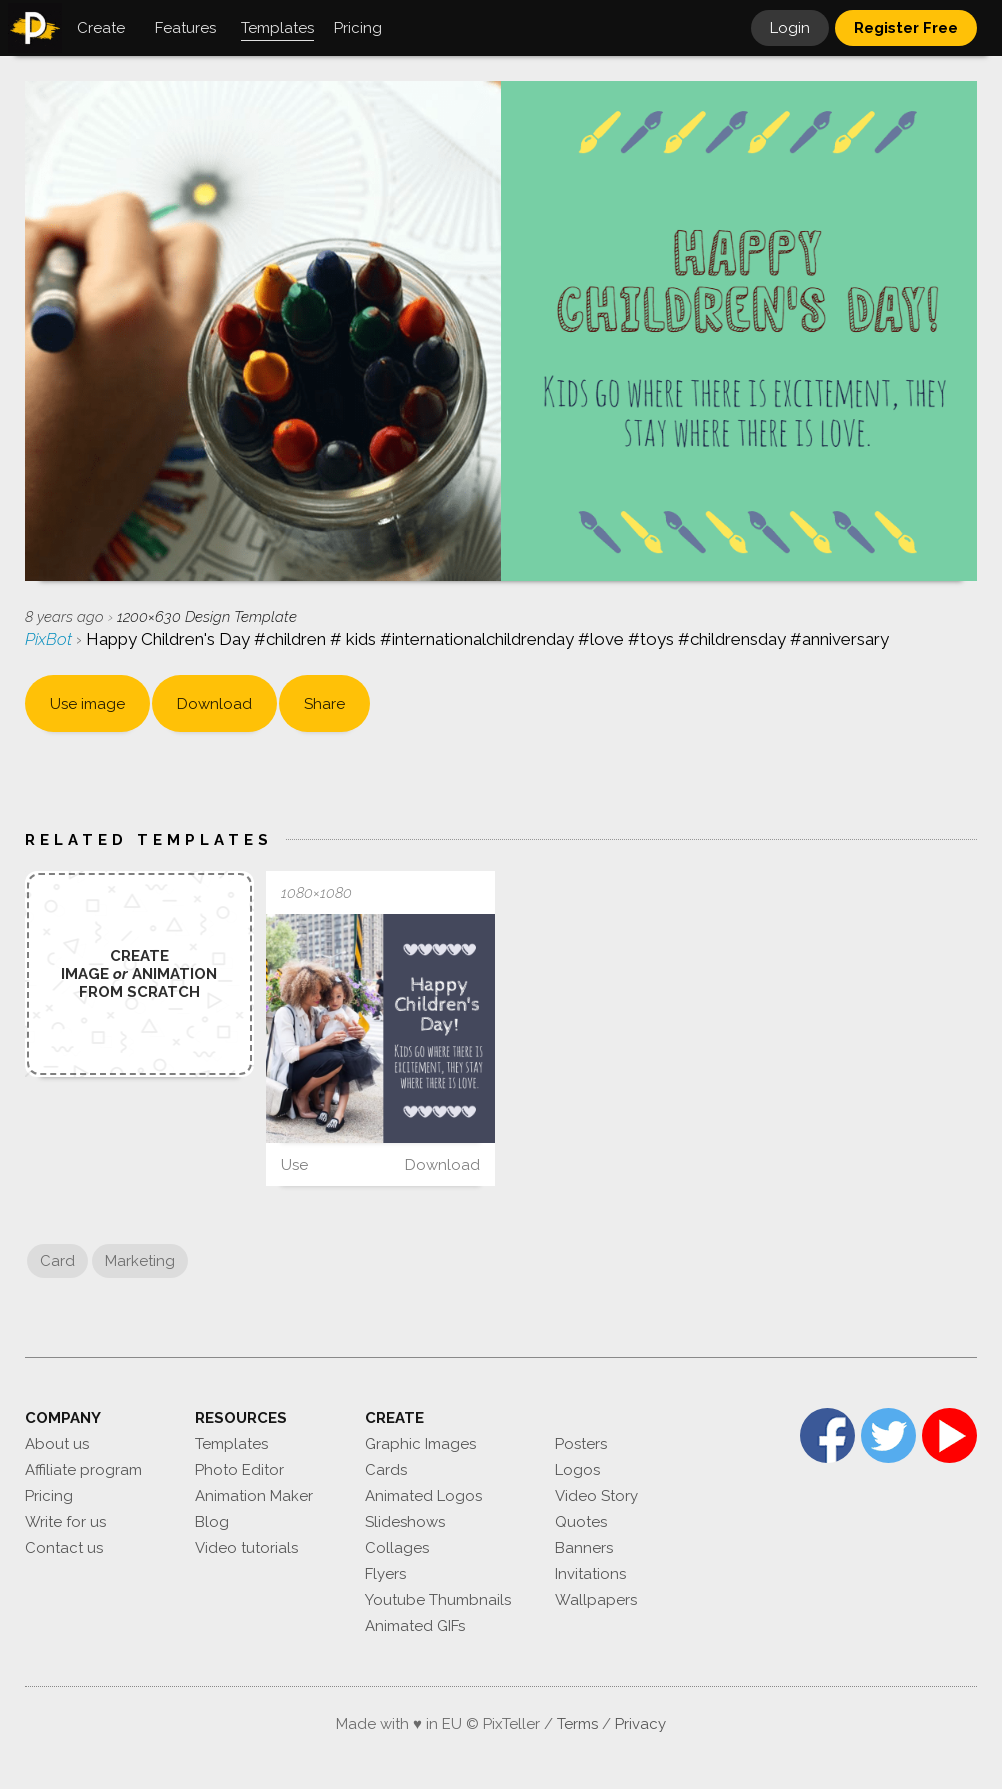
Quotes (581, 1522)
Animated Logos (423, 1496)
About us (57, 1444)
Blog (212, 1522)
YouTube (949, 1435)
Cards (386, 1470)
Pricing (49, 1496)
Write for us (65, 1522)
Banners (584, 1548)
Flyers (385, 1574)
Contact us (64, 1548)
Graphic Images (420, 1444)
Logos (577, 1470)
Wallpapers (596, 1600)
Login (790, 28)
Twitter (888, 1435)
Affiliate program (83, 1470)
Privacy (640, 1724)
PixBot (50, 639)
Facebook (827, 1435)
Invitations (590, 1574)
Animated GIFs (415, 1626)
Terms (577, 1724)
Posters (581, 1444)
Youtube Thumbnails (438, 1600)
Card (57, 1261)
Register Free (906, 28)
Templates (231, 1444)
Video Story (596, 1496)
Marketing (140, 1261)
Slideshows (405, 1522)
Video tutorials (246, 1548)
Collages (397, 1548)
